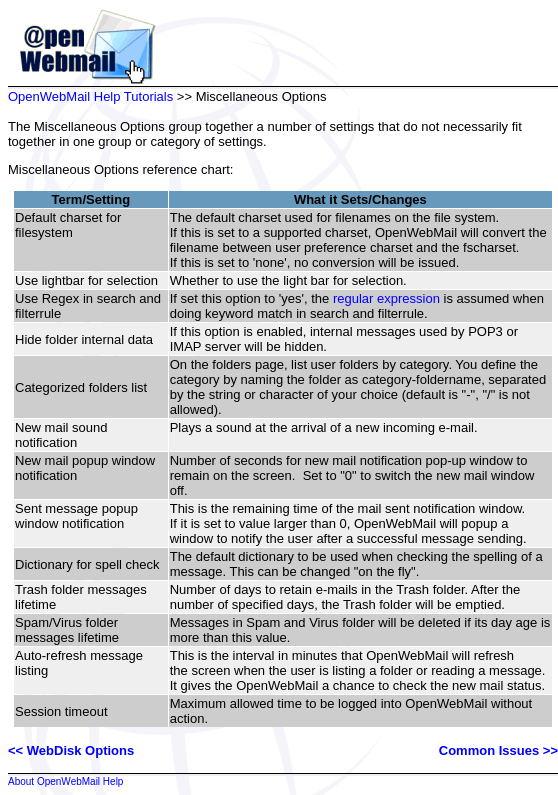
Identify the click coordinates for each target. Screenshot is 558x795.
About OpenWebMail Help (65, 781)
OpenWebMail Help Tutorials (90, 96)
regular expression (386, 298)
